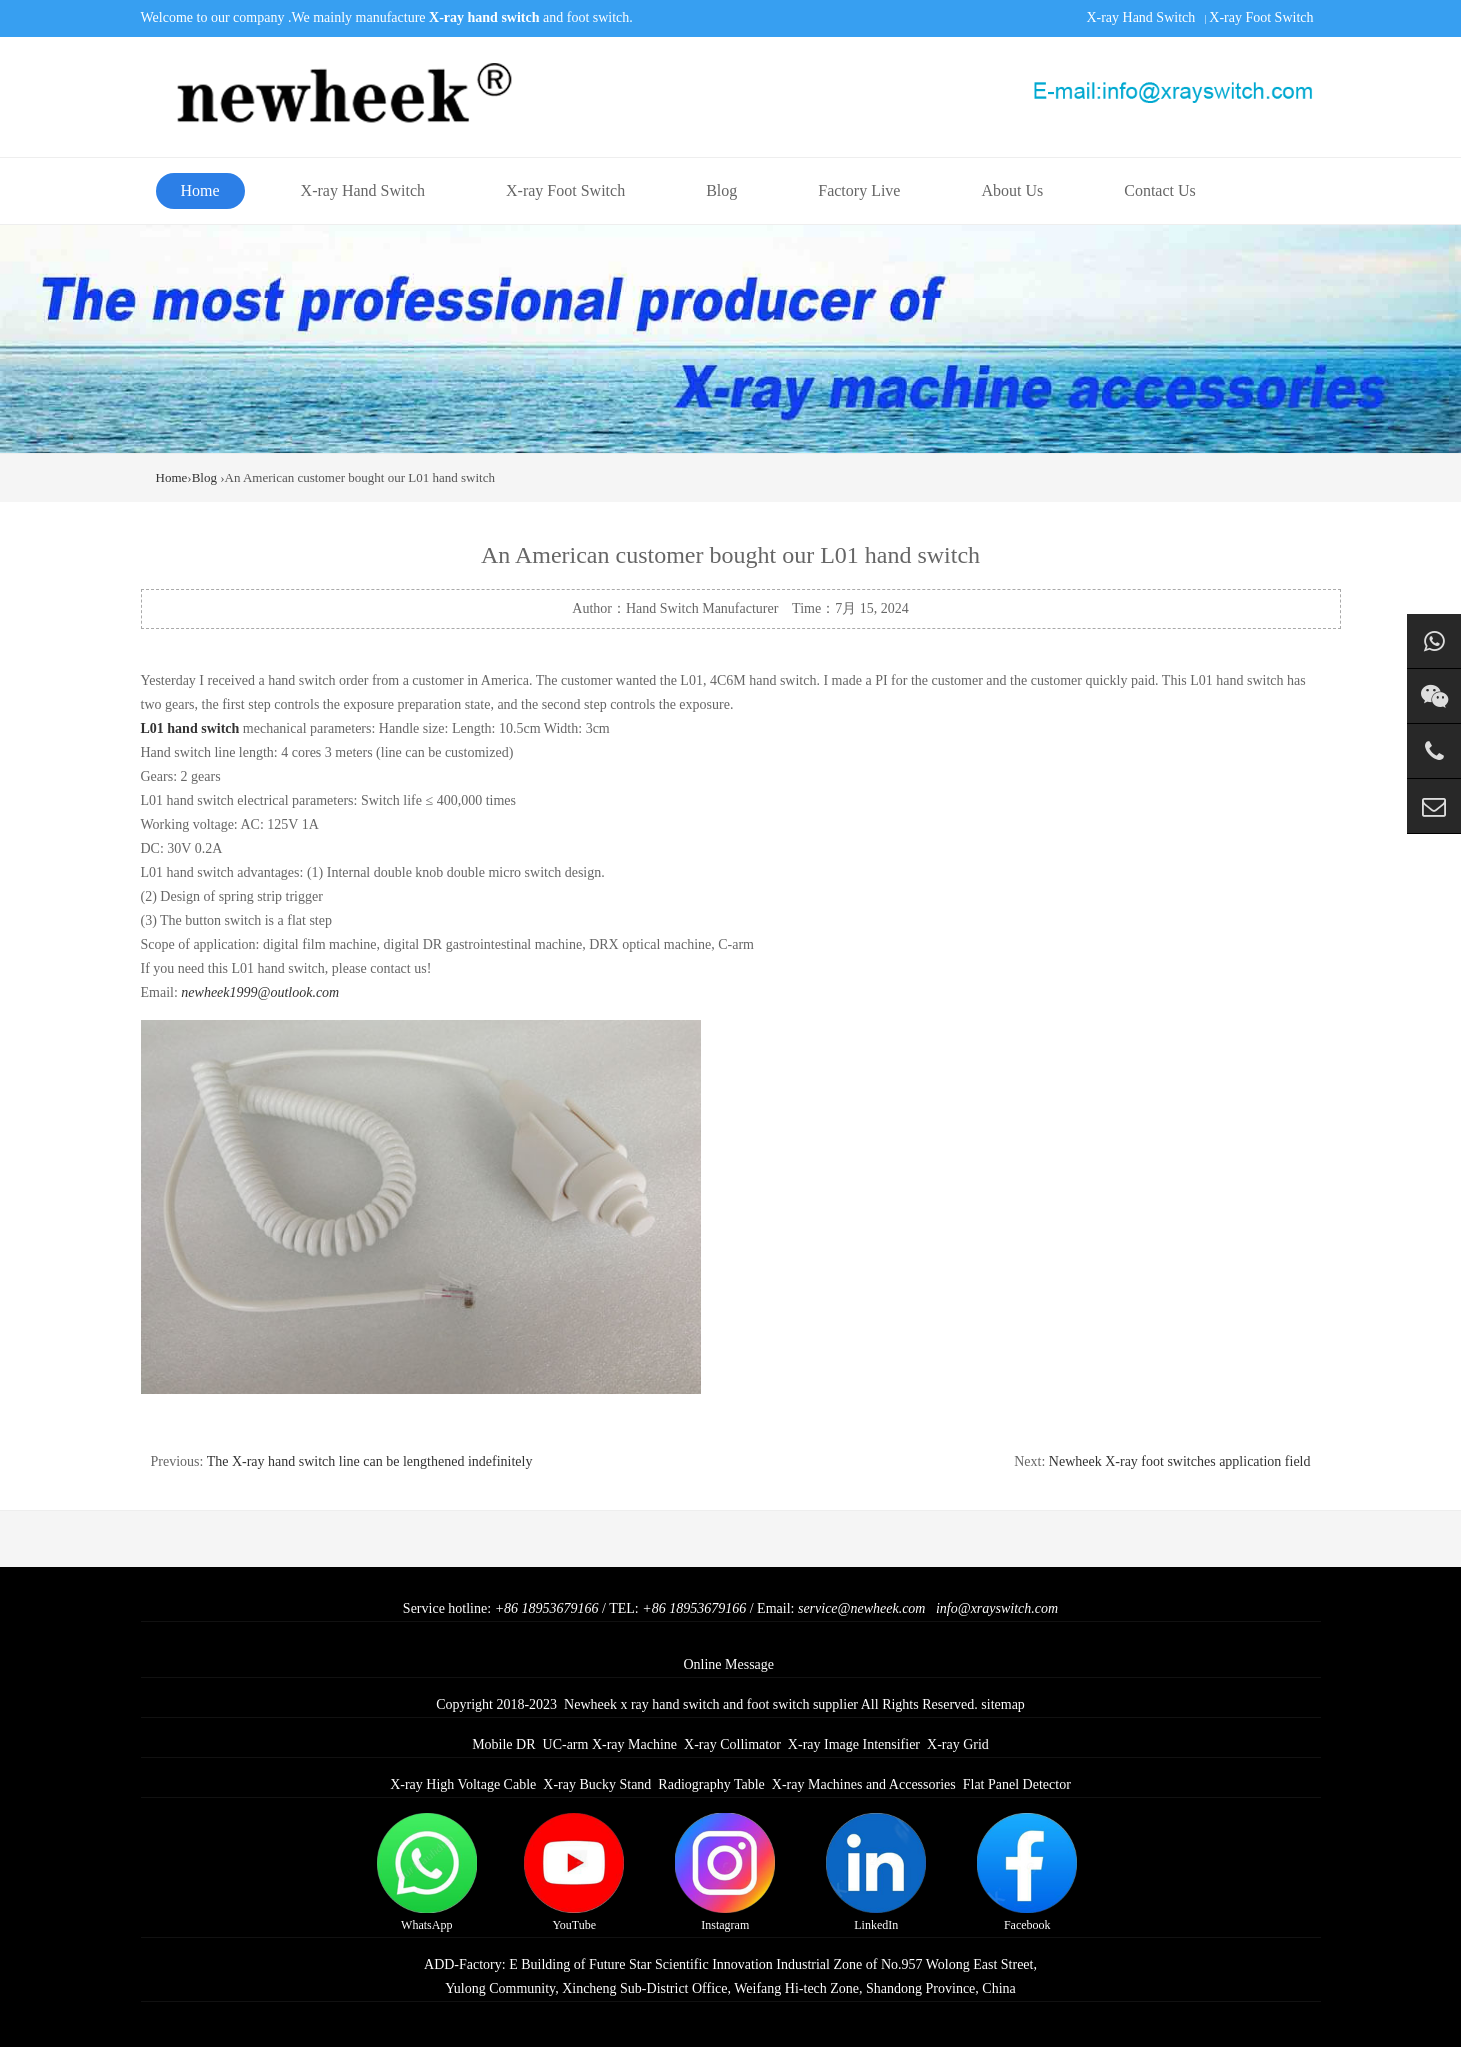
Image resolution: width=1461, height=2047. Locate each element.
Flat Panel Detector (1017, 1784)
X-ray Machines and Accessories (864, 1784)
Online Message (728, 1664)
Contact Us (1160, 190)
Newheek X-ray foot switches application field (1180, 1461)
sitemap (1003, 1704)
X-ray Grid (958, 1744)
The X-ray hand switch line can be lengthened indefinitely (370, 1461)
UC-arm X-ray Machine (610, 1744)
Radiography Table (711, 1784)
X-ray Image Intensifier (854, 1744)
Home (200, 190)
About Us (1012, 190)
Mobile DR (503, 1744)
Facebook (1027, 1872)
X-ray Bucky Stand (597, 1784)
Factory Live (859, 190)
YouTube (574, 1872)
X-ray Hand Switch (1140, 17)
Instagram (725, 1872)
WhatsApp (427, 1872)
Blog (721, 190)
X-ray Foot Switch (1261, 17)
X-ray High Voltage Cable (463, 1784)
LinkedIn (876, 1872)
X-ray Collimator (732, 1744)
